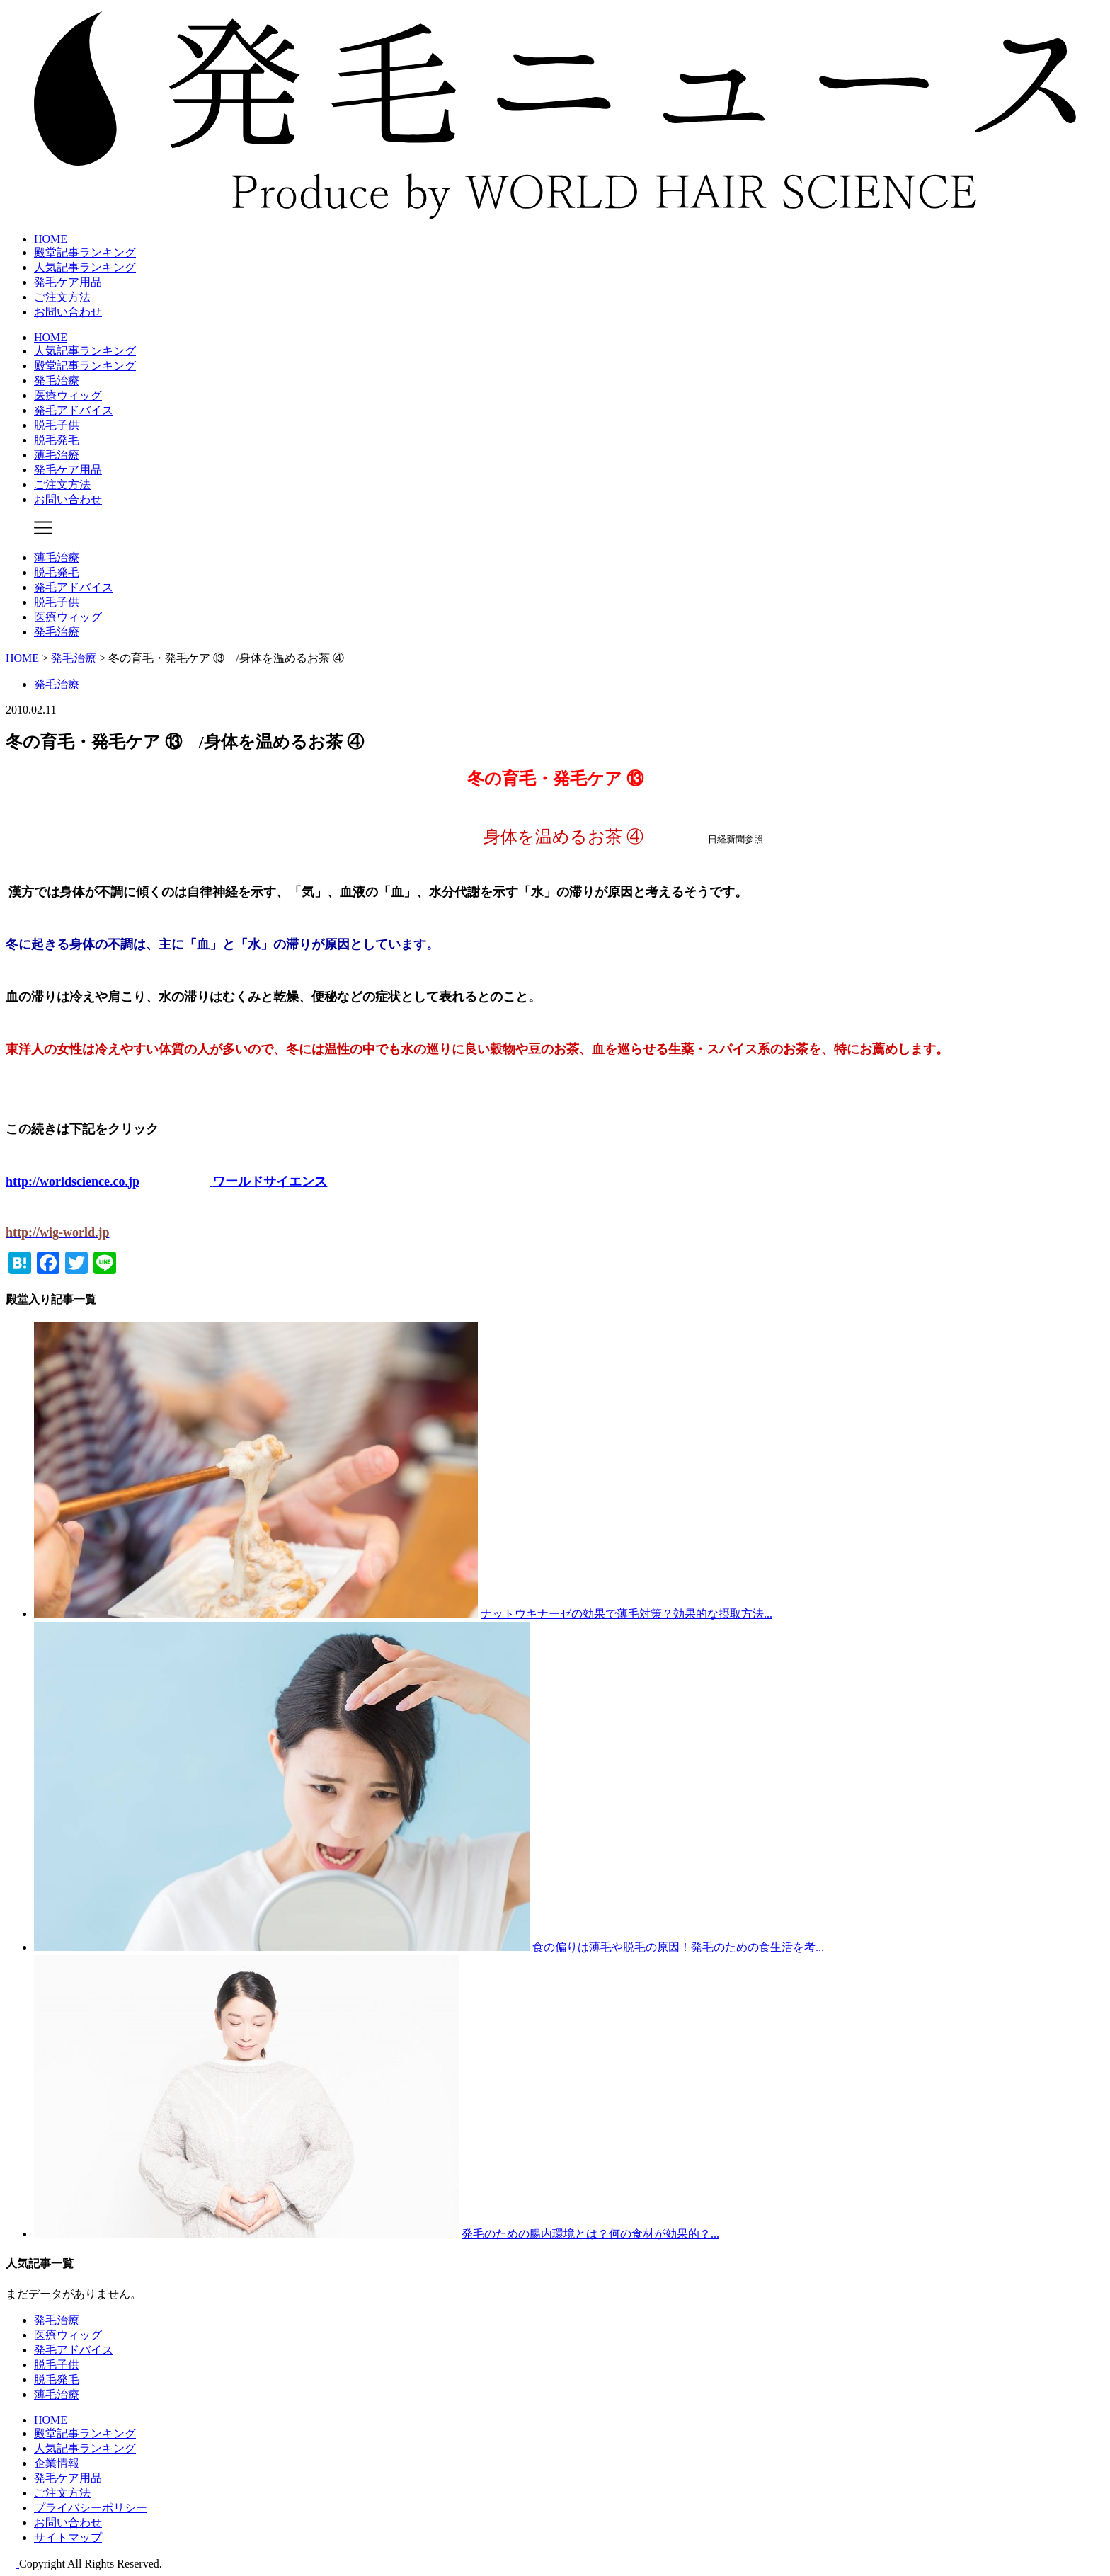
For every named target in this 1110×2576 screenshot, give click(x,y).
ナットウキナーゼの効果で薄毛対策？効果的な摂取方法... (626, 1614)
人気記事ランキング (85, 267)
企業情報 (56, 2463)
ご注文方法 (62, 297)
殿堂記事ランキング (85, 252)
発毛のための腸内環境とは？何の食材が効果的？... (590, 2234)
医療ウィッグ (68, 395)
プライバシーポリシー (90, 2508)
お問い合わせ (68, 312)
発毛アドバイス (73, 410)
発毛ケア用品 (68, 282)
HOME (50, 239)
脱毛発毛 (56, 440)
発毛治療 (56, 380)
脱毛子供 (56, 425)
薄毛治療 (56, 455)
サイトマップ (68, 2537)
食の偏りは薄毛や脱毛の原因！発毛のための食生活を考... (678, 1947)
